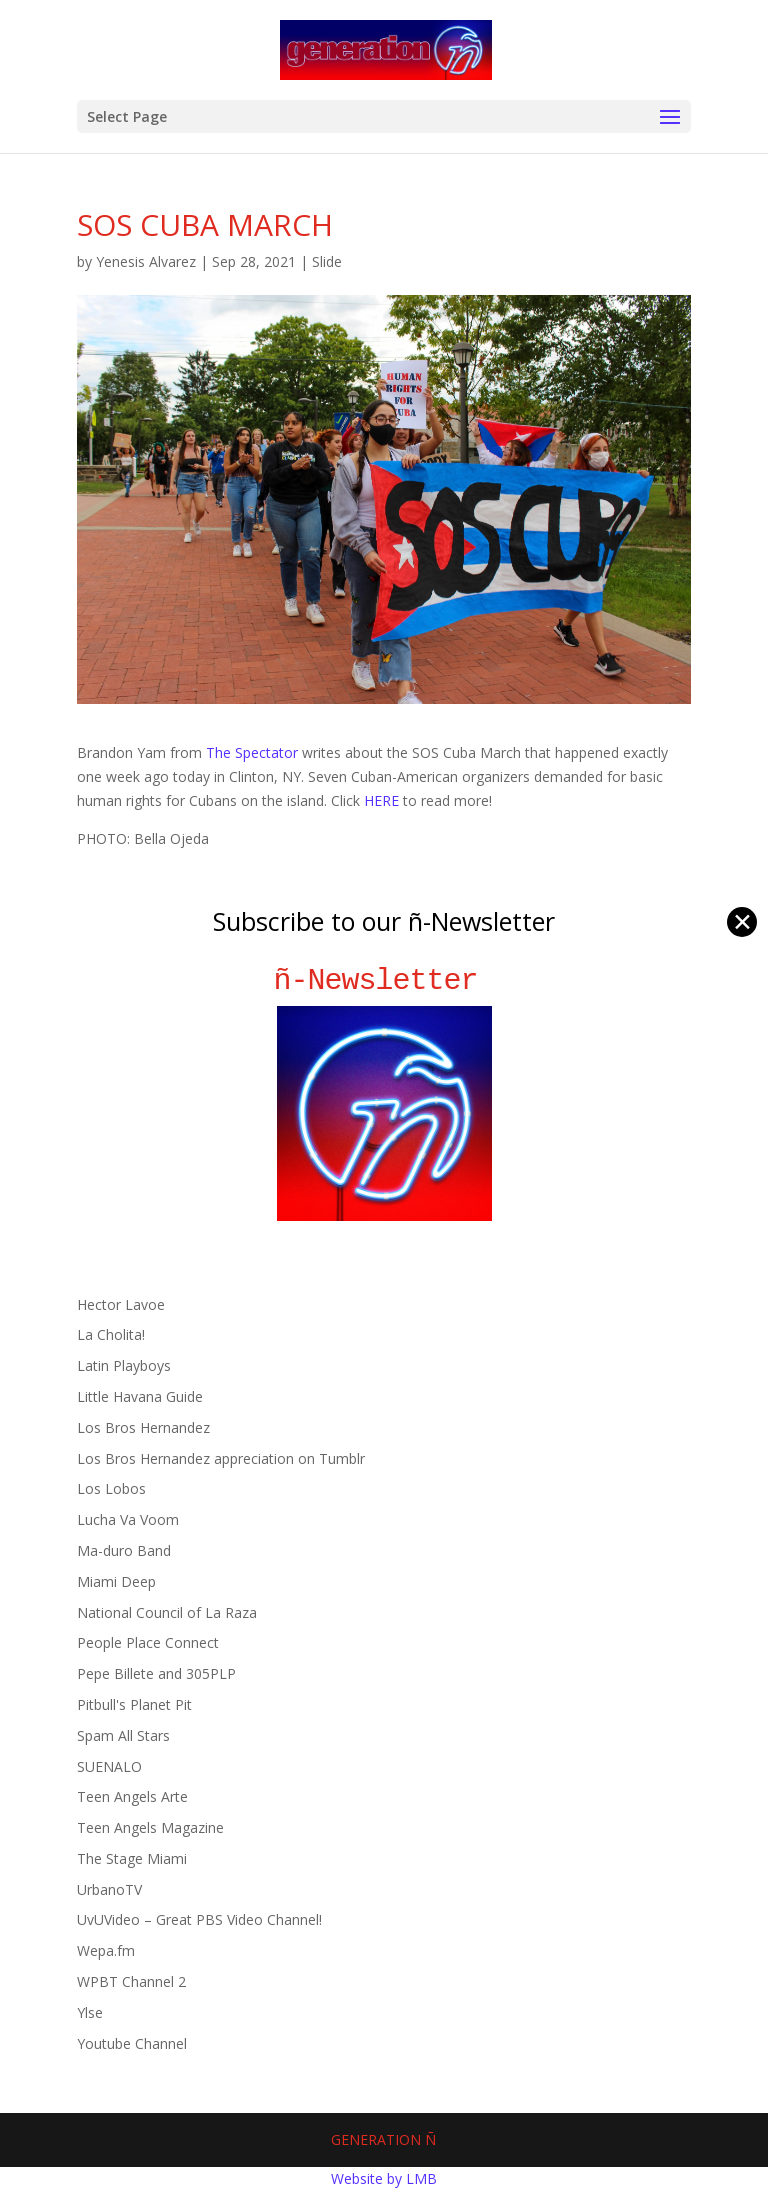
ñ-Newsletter (384, 980)
